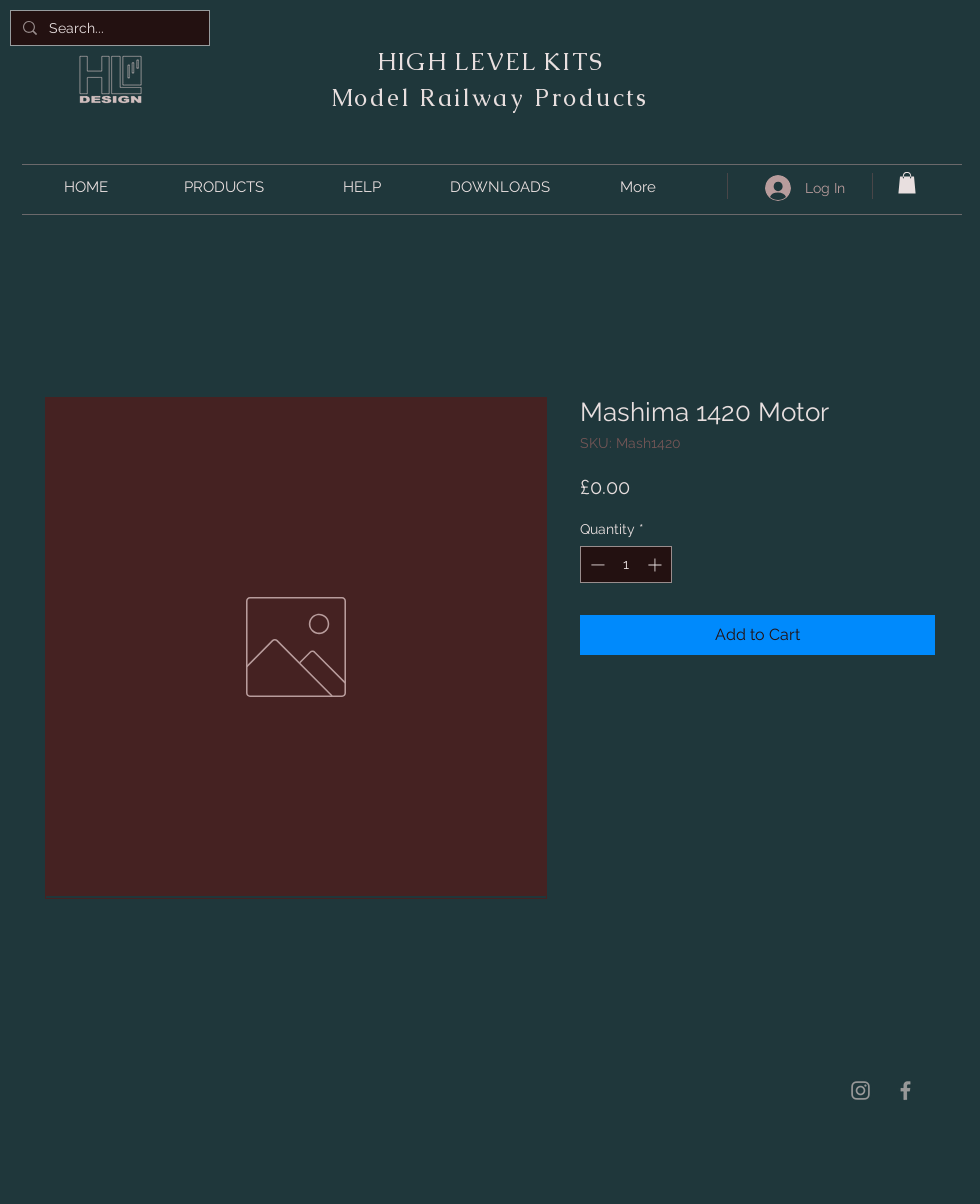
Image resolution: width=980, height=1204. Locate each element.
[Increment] (656, 564)
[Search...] (108, 28)
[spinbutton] (626, 564)
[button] (224, 187)
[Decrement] (595, 564)
